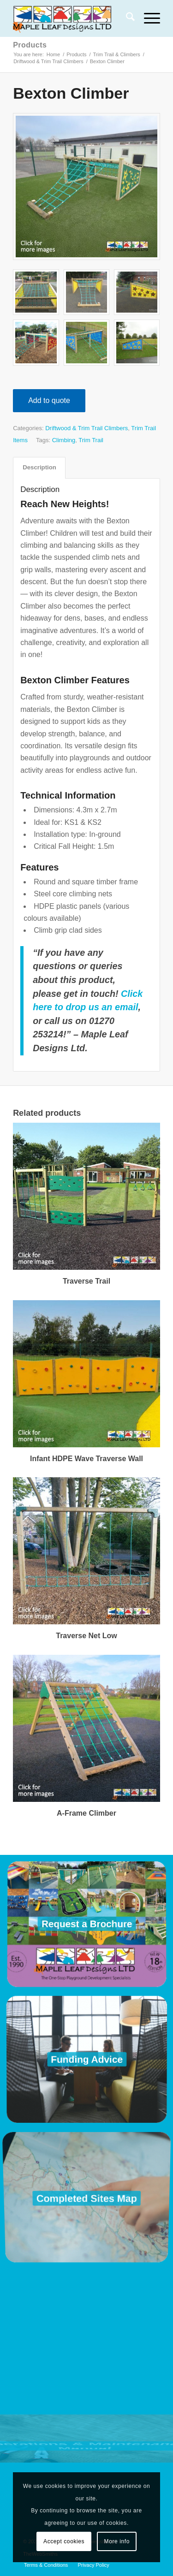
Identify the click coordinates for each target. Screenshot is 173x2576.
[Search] (126, 18)
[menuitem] (126, 18)
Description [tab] (39, 467)
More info (117, 2541)
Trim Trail (90, 440)
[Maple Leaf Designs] (72, 18)
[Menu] (147, 18)
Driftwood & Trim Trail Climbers (86, 428)
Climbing (64, 440)
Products (30, 45)
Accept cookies (63, 2541)
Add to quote (49, 400)
